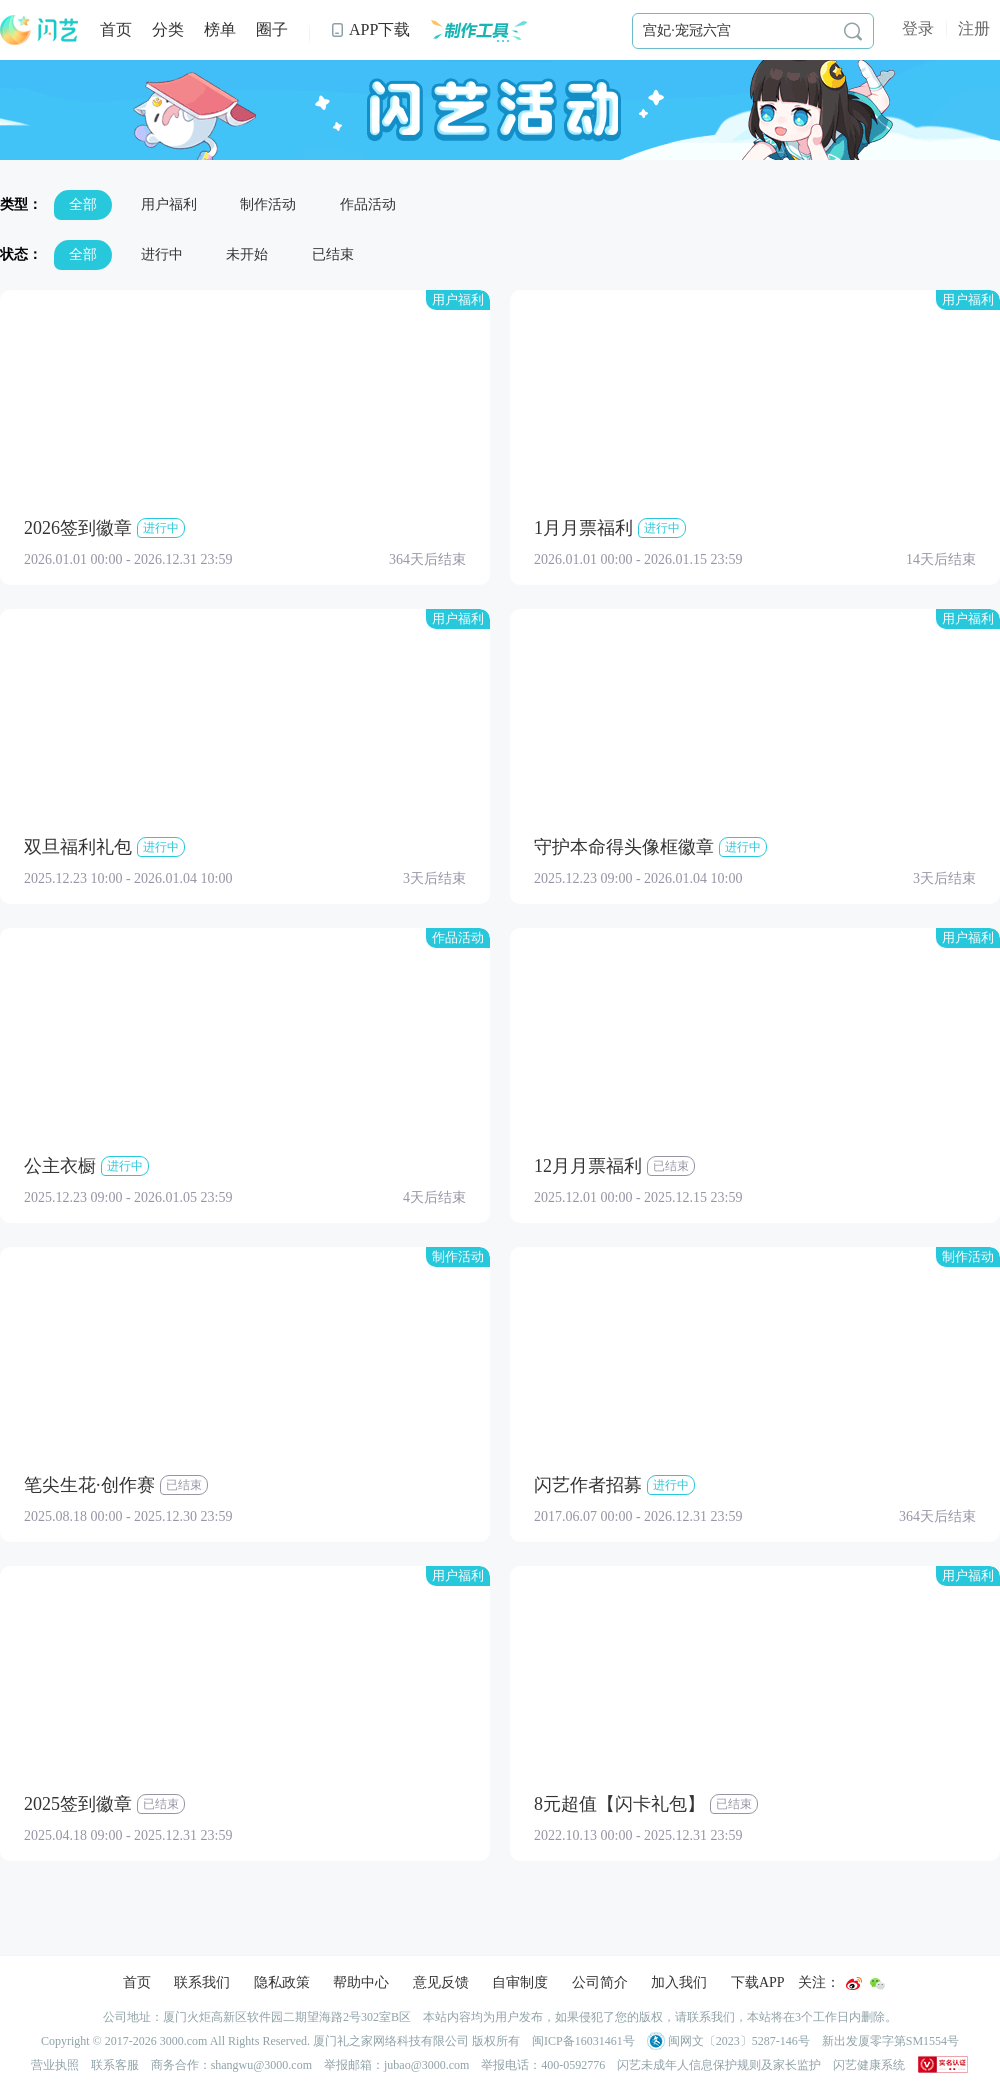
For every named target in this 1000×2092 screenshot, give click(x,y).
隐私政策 (282, 1982)
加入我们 (679, 1982)
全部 (83, 204)
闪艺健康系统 (869, 2065)
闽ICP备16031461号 (583, 2041)
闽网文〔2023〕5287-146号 (728, 2041)
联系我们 (202, 1982)
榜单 (220, 29)
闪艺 (40, 30)
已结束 (333, 254)
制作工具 (478, 30)
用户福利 (169, 204)
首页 (116, 29)
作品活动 (368, 204)
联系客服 (115, 2065)
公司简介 (600, 1982)
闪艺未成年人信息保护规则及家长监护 (719, 2065)
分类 (168, 29)
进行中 (162, 254)
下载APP (758, 1982)
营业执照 (55, 2065)
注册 (974, 28)
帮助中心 (361, 1982)
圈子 (272, 29)
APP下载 (370, 29)
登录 (918, 28)
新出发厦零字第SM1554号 (890, 2041)
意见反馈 (441, 1982)
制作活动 (268, 204)
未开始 (247, 254)
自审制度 (520, 1982)
